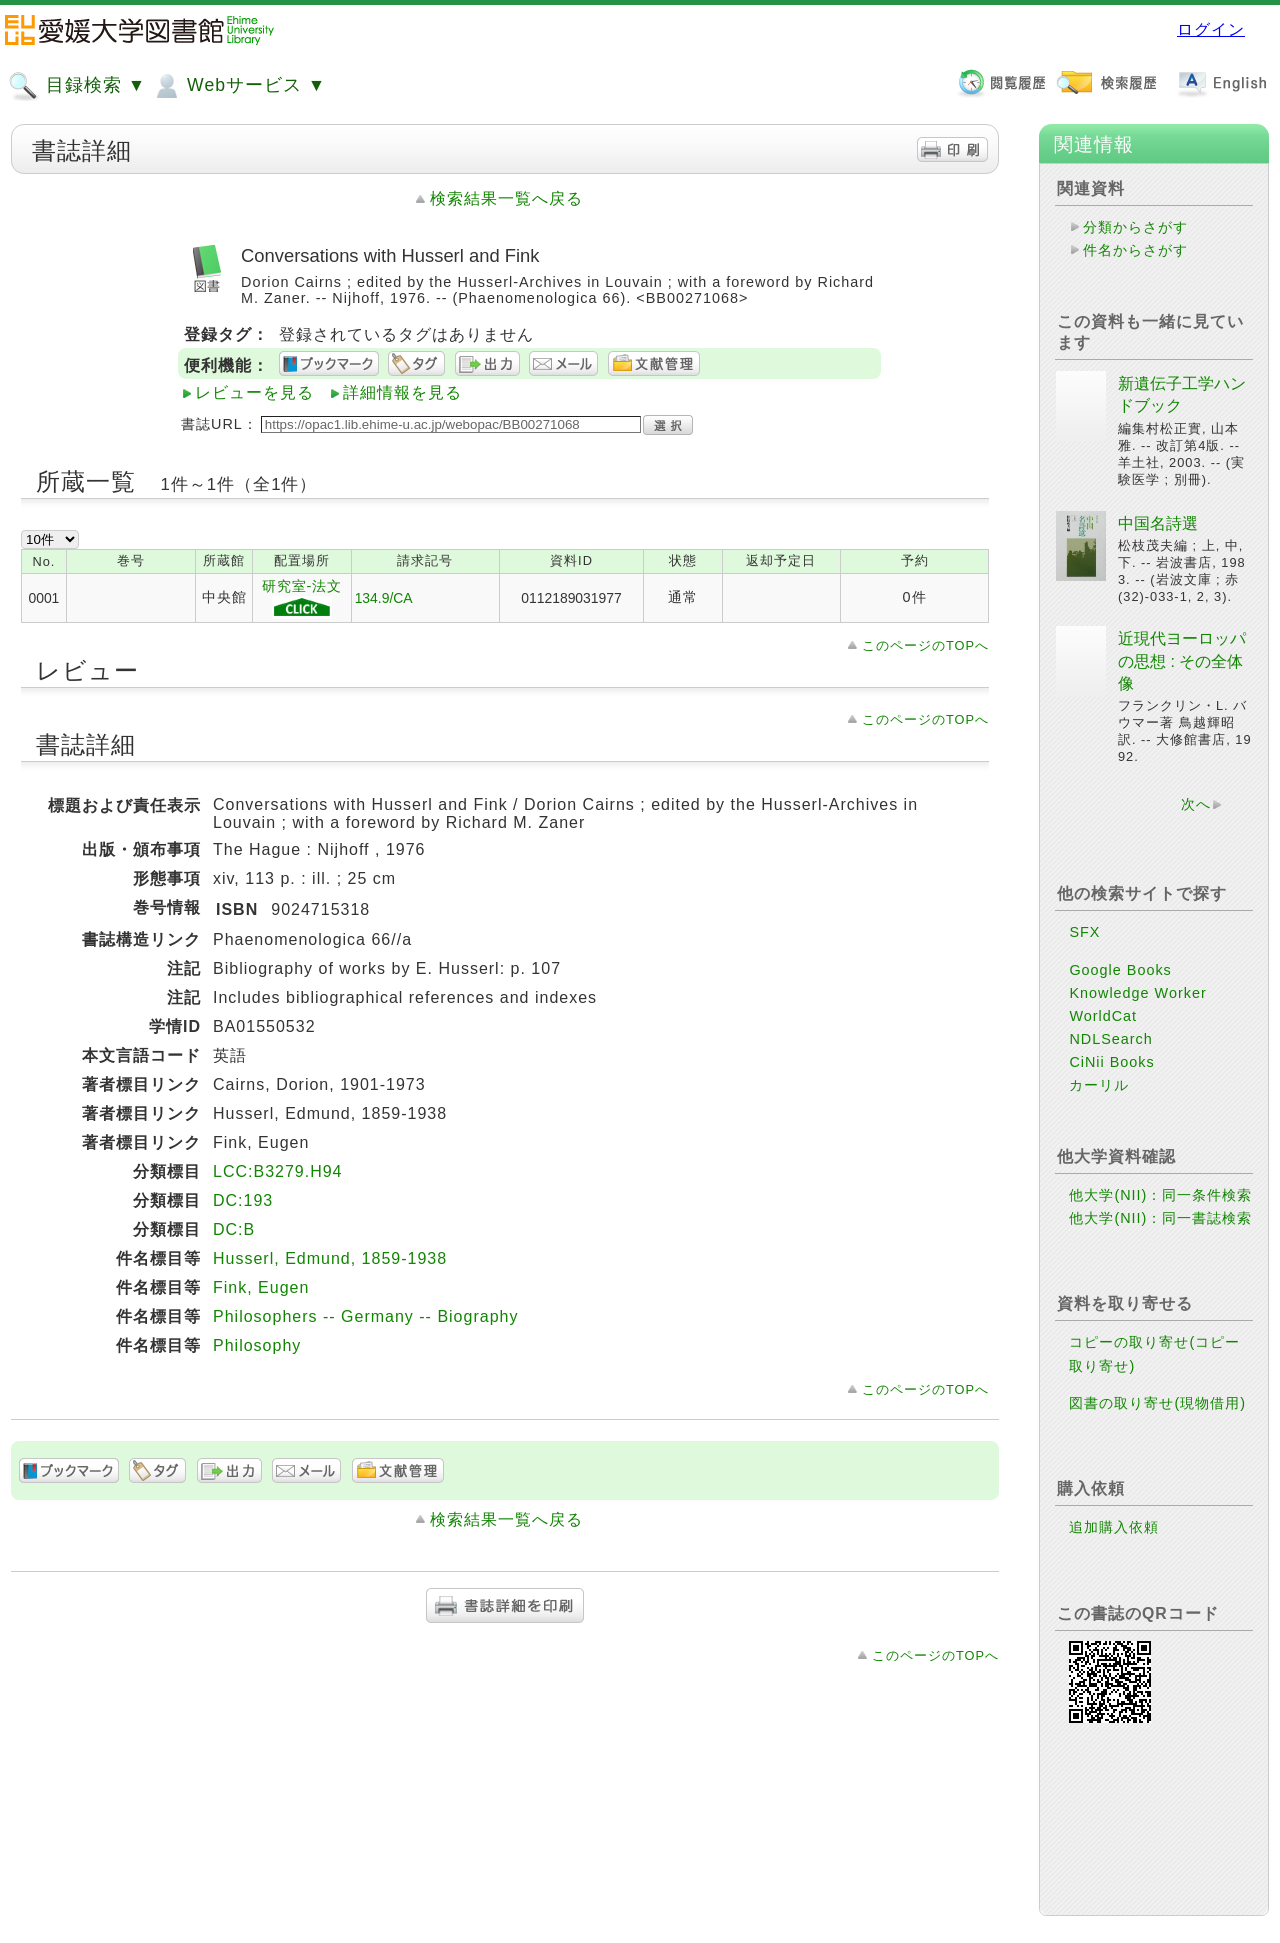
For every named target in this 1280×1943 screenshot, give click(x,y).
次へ (1196, 804)
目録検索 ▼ (77, 86)
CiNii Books (1111, 1062)
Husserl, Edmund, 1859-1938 (330, 1258)
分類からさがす (1135, 227)
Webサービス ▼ (238, 86)
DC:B (234, 1229)
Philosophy (257, 1345)
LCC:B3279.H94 (278, 1171)
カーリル (1099, 1085)
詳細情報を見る (402, 392)
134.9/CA (384, 598)
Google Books (1120, 970)
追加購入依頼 (1114, 1527)
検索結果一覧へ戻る (506, 198)
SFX (1084, 932)
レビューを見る (254, 392)
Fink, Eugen (261, 1287)
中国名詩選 (1158, 523)
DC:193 (243, 1200)
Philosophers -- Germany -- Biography (365, 1316)
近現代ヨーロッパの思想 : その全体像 (1182, 661)
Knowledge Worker (1137, 993)
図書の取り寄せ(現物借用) (1157, 1403)
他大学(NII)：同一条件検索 (1160, 1195)
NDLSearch (1110, 1039)
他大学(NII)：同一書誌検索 (1160, 1218)
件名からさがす (1135, 250)
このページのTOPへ (925, 645)
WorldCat (1103, 1016)
